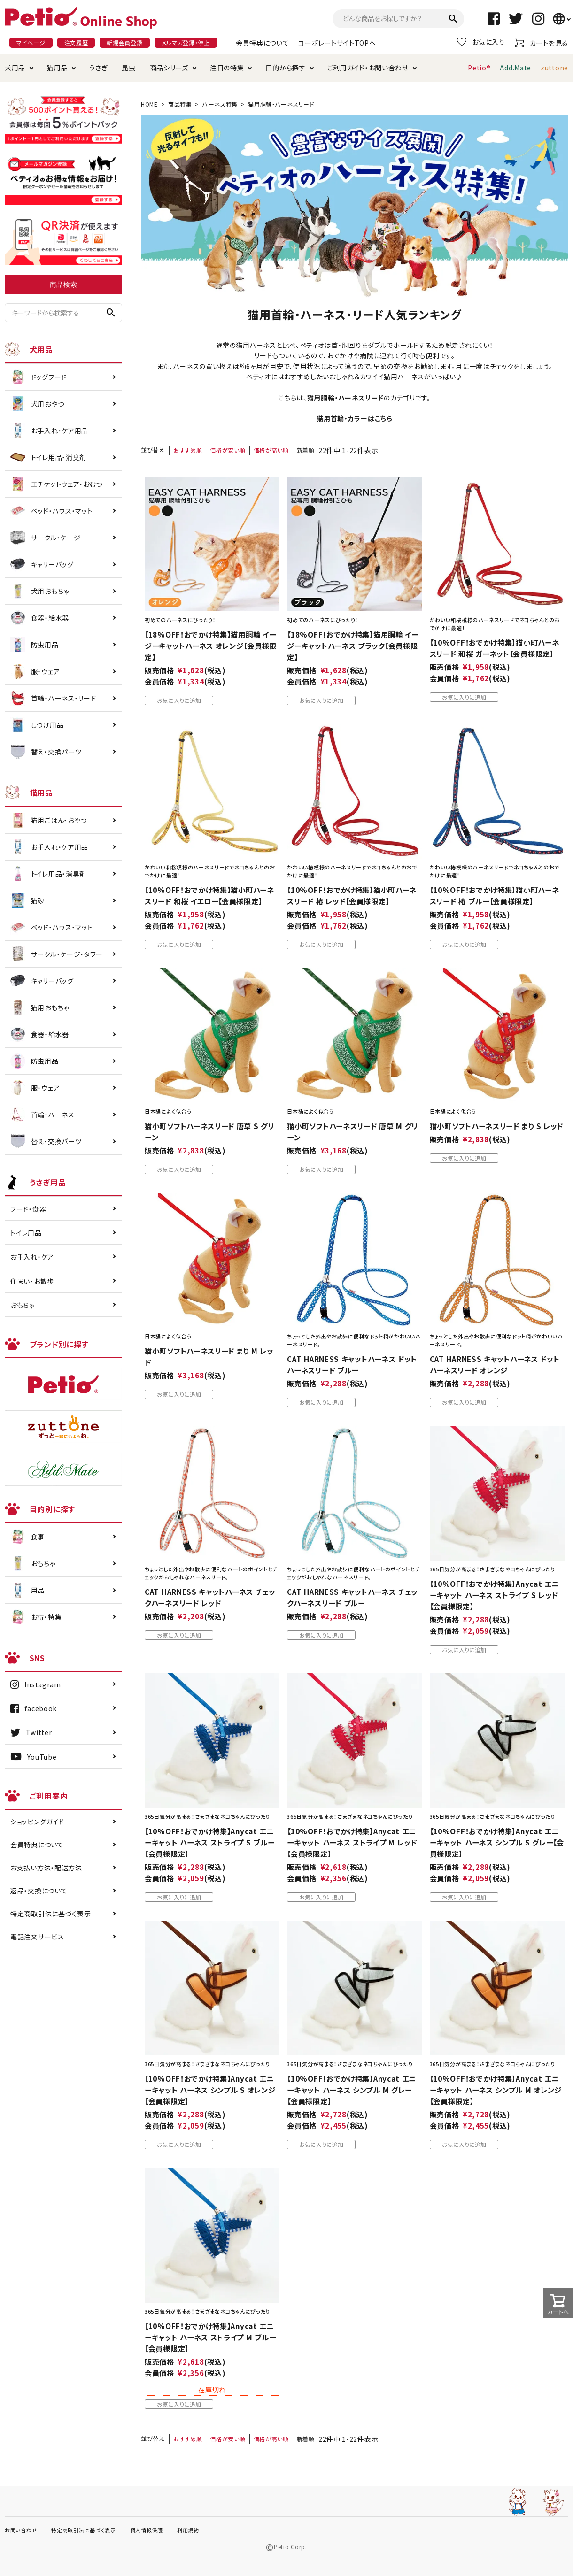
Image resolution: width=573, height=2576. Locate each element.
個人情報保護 (146, 2530)
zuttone (554, 67)
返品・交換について (38, 1890)
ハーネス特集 (220, 104)
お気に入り (481, 42)
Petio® (479, 67)
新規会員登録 (124, 42)
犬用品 (15, 67)
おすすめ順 (187, 450)
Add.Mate (515, 67)
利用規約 (188, 2530)
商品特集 (180, 104)
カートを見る (541, 42)
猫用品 (57, 67)
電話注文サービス (37, 1936)
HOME (149, 104)
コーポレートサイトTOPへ (337, 42)
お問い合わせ (21, 2530)
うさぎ (98, 67)
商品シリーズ (169, 67)
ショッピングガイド (37, 1821)
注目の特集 (227, 67)
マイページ (31, 42)
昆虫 (128, 67)
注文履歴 (76, 42)
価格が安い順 (227, 450)
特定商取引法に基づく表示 (50, 1913)
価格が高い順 (271, 450)
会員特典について (262, 42)
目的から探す (285, 67)
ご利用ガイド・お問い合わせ (368, 67)
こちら (384, 418)
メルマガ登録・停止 (186, 42)
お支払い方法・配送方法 (46, 1867)
